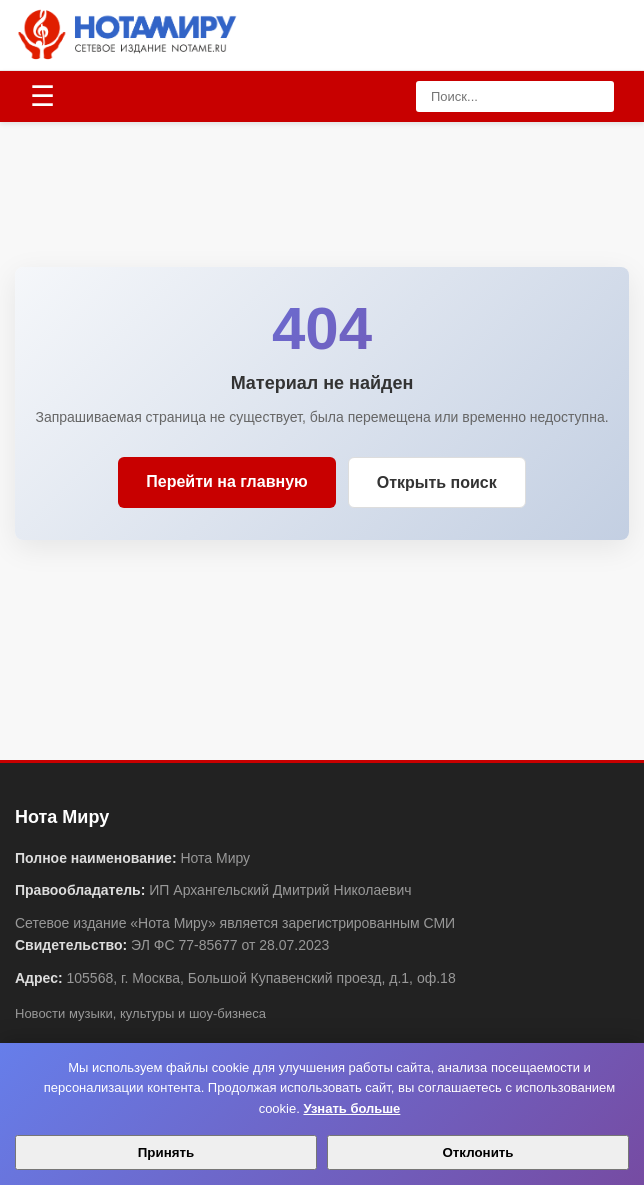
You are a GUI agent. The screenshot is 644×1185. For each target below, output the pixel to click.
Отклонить (477, 1152)
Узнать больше (351, 1108)
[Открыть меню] (42, 97)
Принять (166, 1152)
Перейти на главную (226, 481)
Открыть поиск (437, 482)
